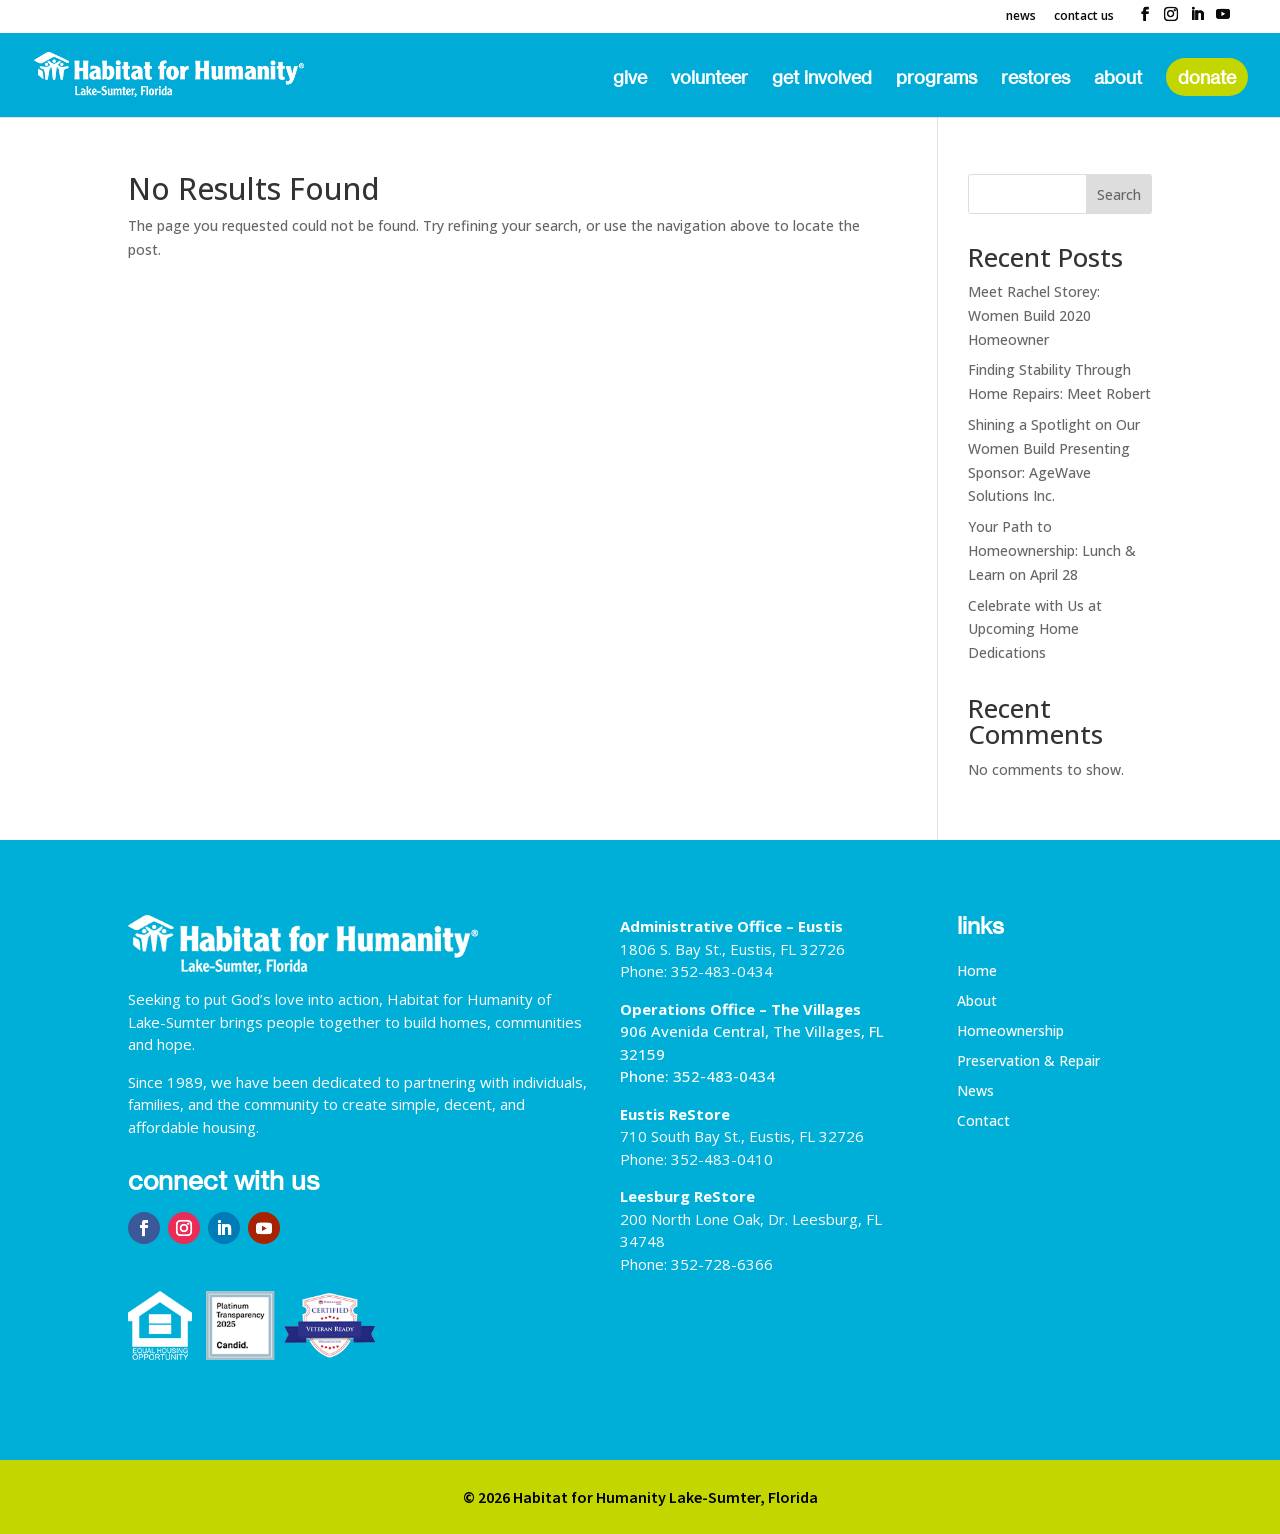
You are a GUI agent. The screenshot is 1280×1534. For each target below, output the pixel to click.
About (1118, 79)
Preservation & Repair (1028, 1062)
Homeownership (1010, 1032)
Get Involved (822, 79)
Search (1119, 194)
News (1021, 17)
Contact (983, 1122)
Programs (936, 79)
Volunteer (709, 79)
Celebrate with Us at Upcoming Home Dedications (1035, 629)
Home (977, 972)
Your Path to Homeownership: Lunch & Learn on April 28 (1052, 550)
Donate (1207, 77)
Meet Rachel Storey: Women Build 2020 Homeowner (1034, 315)
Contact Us (1084, 17)
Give (630, 79)
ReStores (1035, 79)
